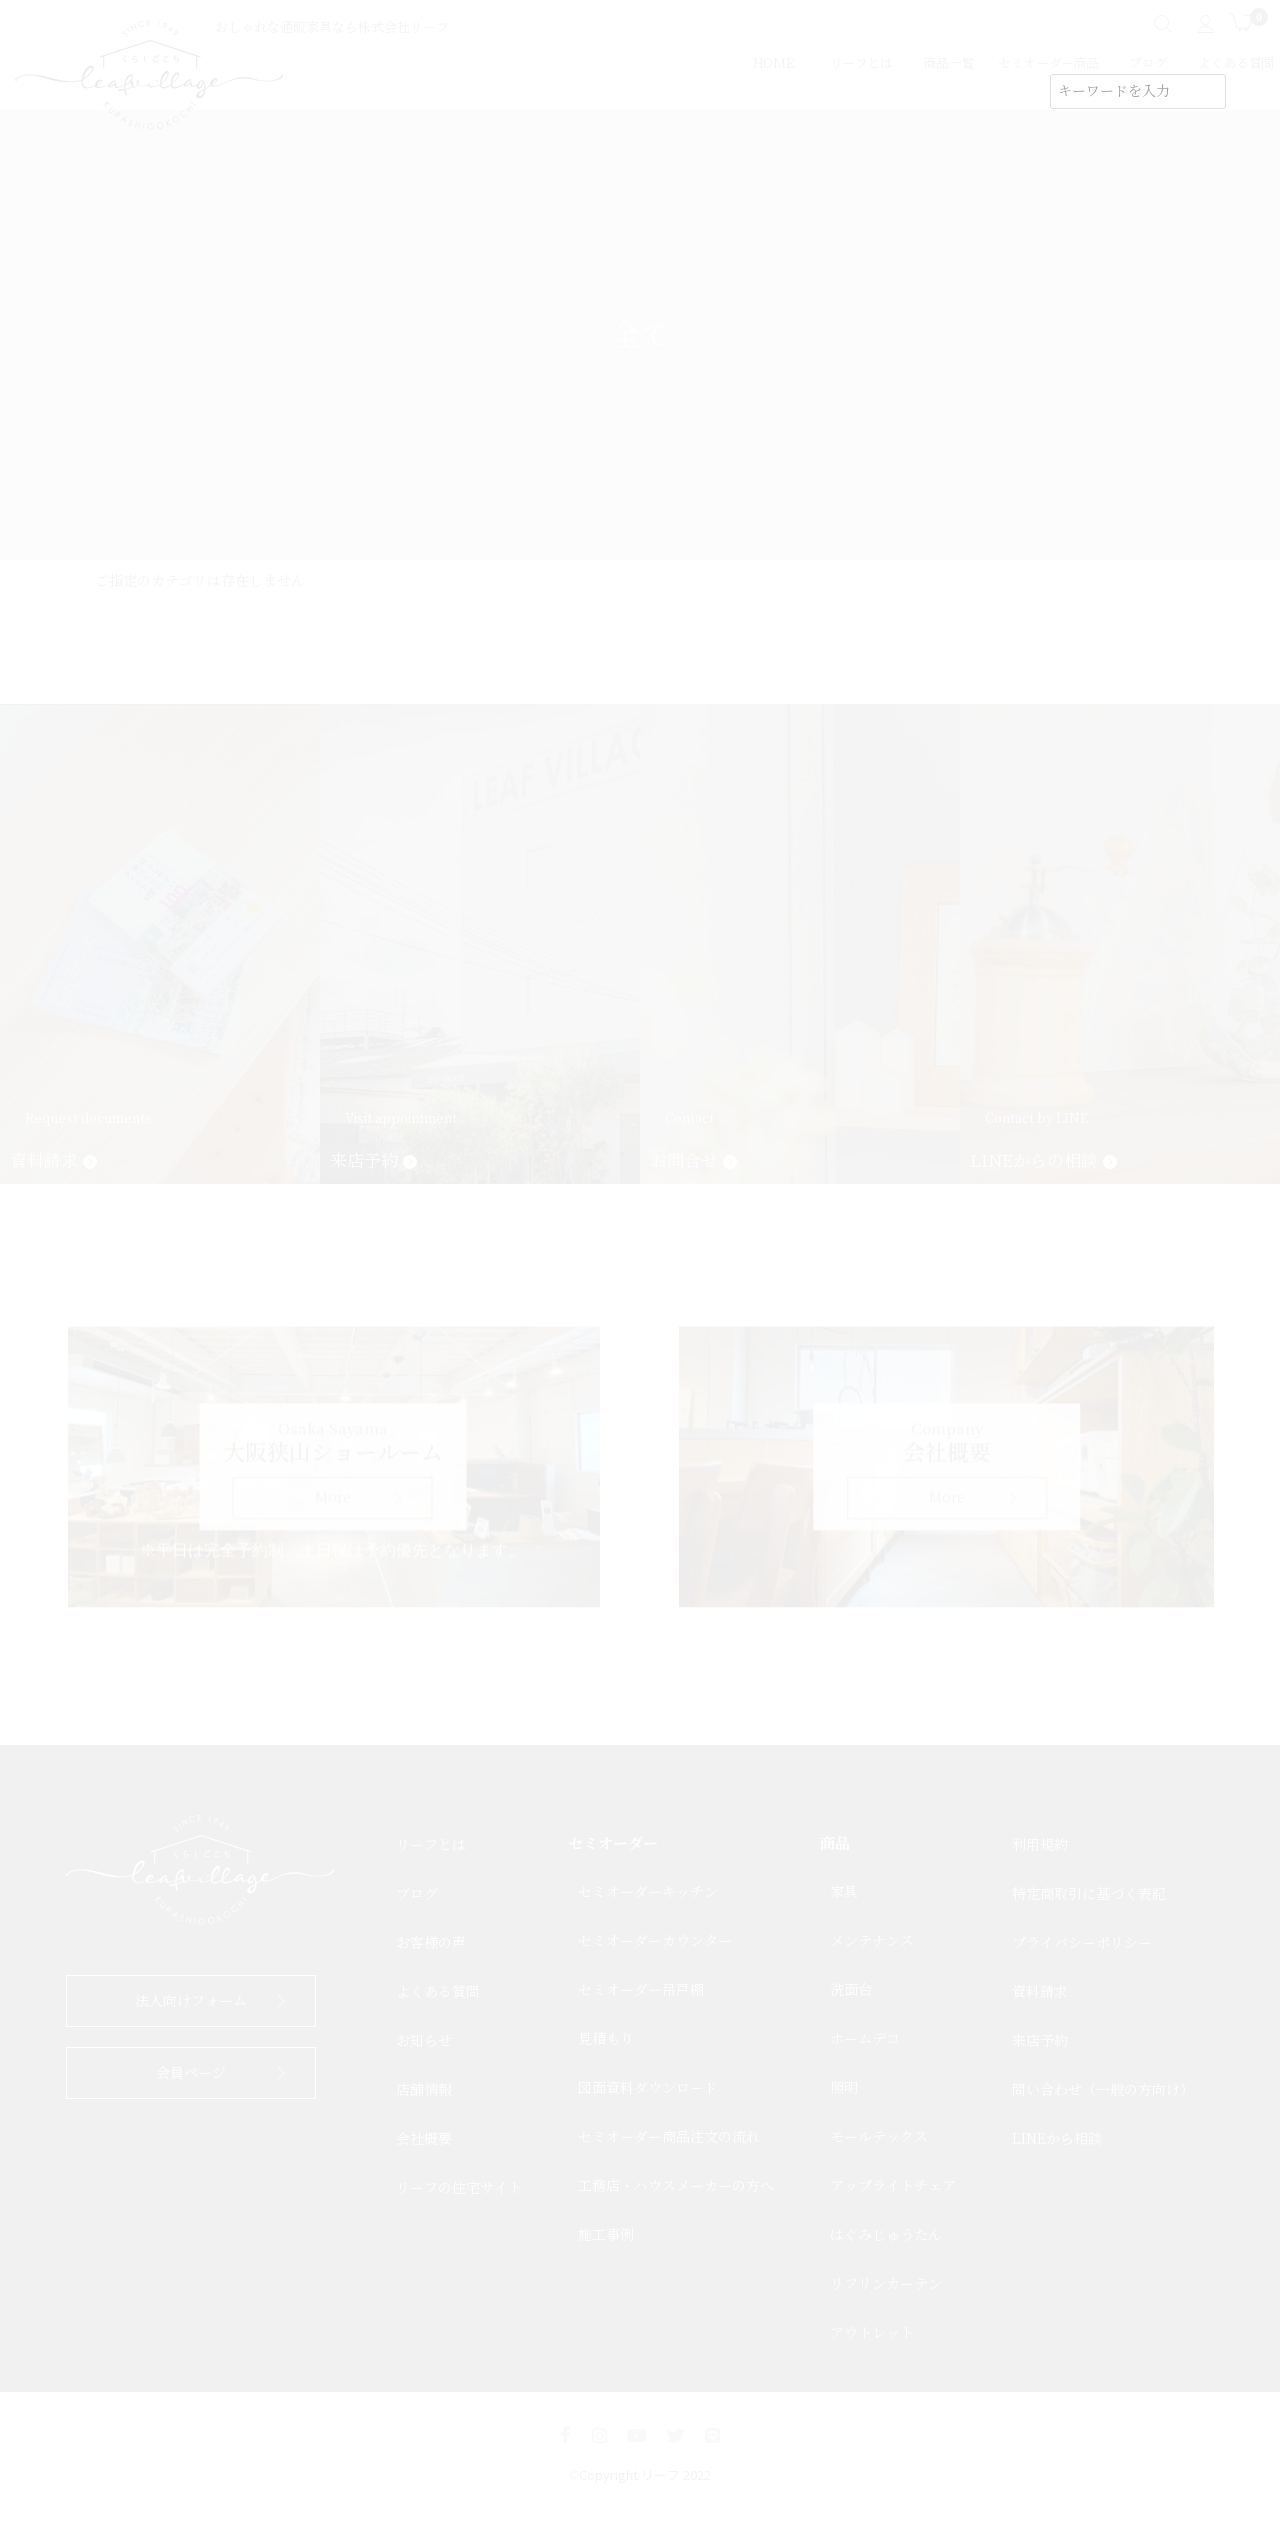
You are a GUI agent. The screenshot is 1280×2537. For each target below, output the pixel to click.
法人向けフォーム (191, 2001)
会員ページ (191, 2073)
